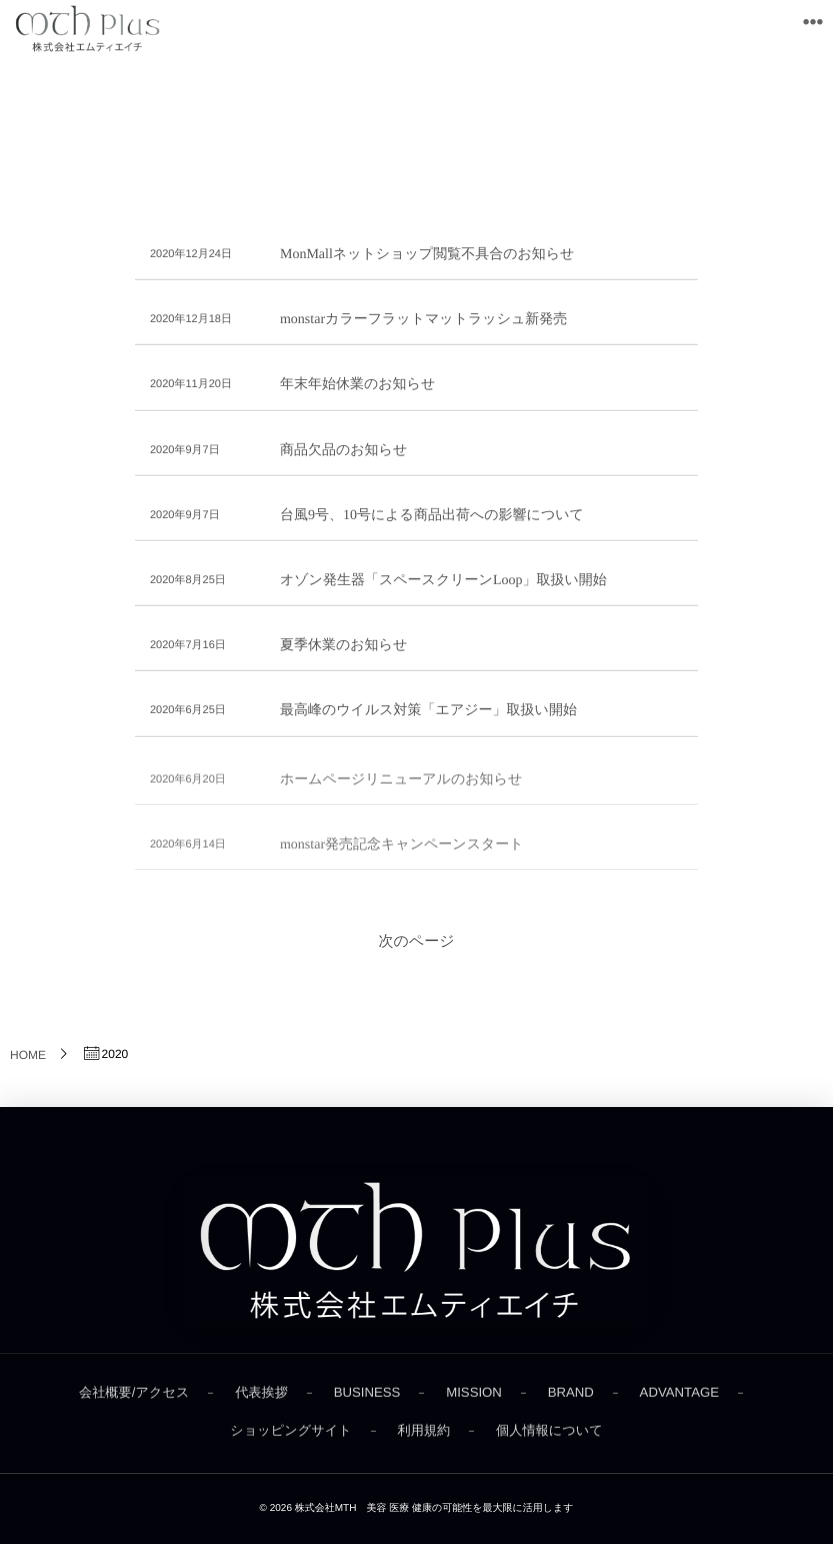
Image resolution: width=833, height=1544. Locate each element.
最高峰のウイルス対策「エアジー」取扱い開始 (428, 711)
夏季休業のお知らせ (343, 646)
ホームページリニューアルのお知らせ (401, 785)
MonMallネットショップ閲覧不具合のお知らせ (427, 255)
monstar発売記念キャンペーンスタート (402, 850)
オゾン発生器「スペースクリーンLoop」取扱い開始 (443, 581)
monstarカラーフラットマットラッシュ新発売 (423, 320)
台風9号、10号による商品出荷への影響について (432, 515)
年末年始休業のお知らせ (357, 385)
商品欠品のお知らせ (343, 450)
